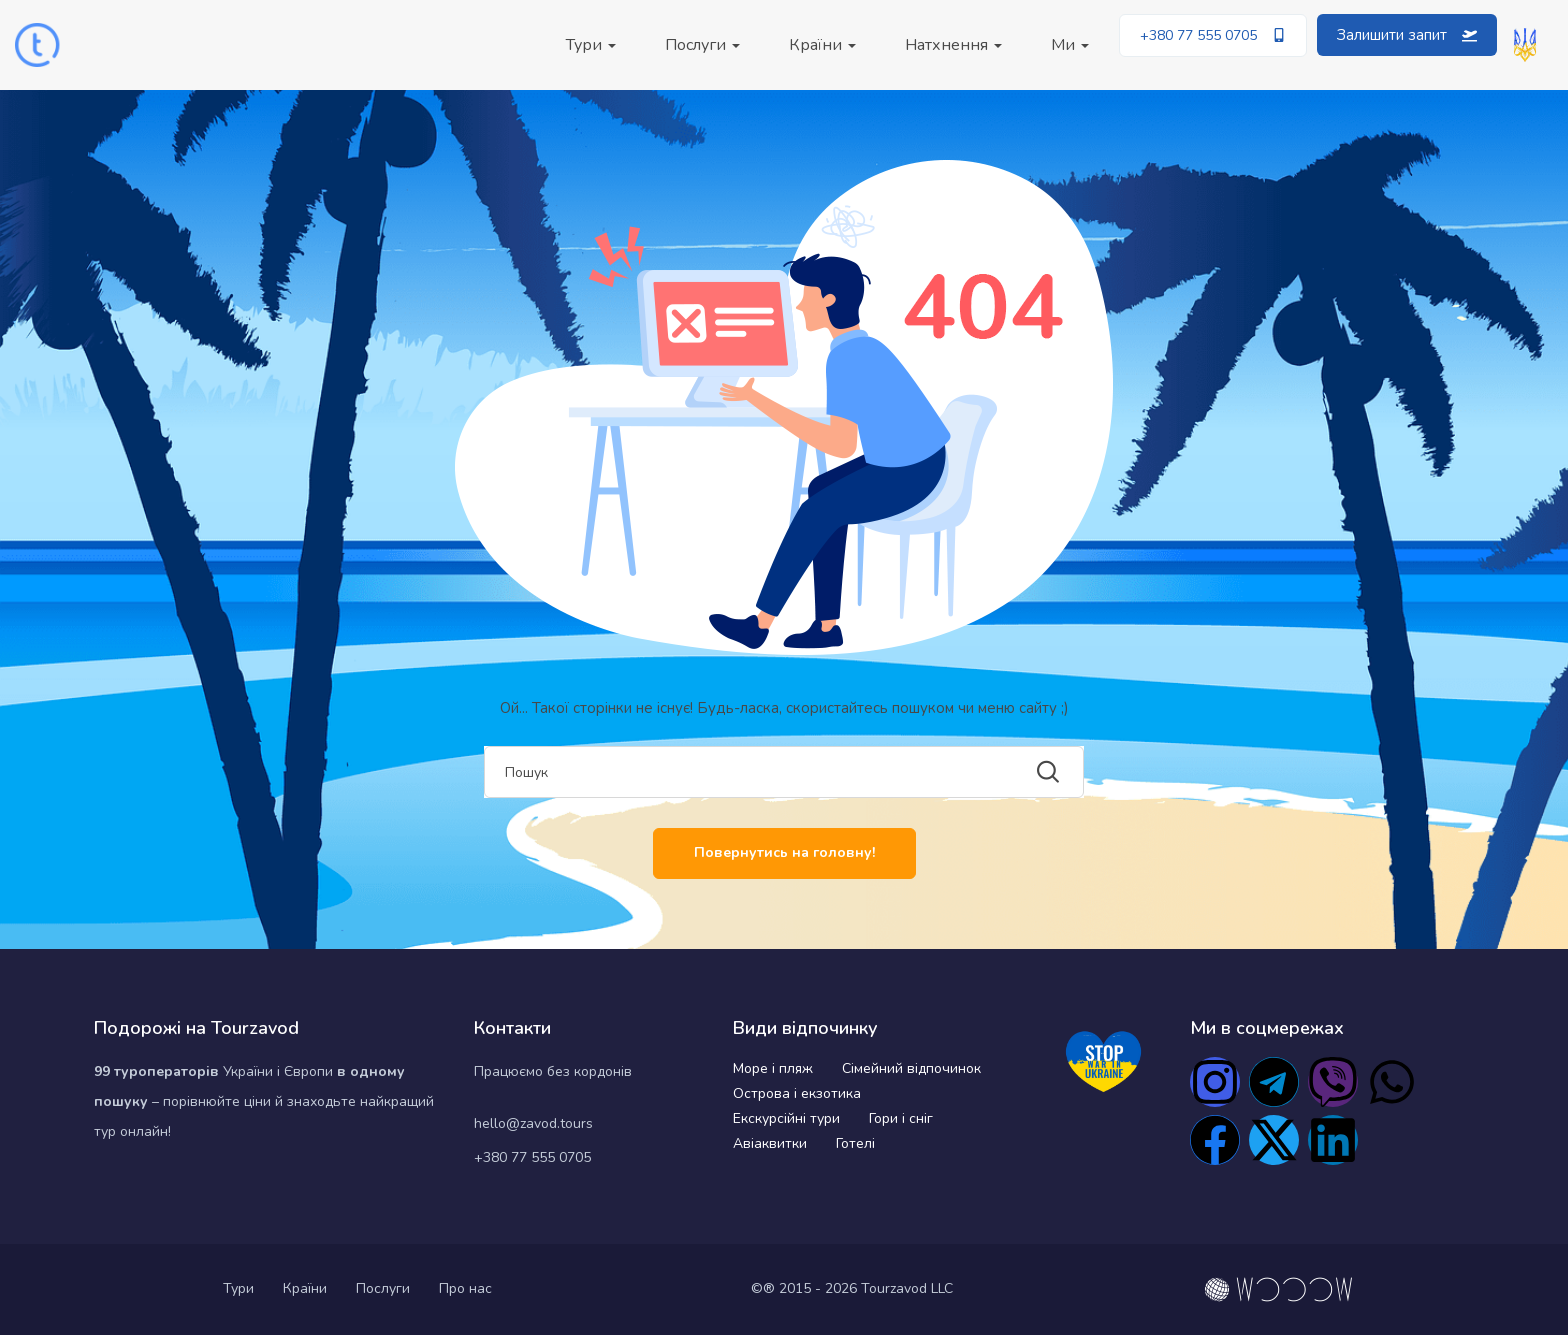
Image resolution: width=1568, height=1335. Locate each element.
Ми (1070, 45)
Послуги (702, 45)
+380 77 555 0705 (532, 1157)
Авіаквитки (770, 1143)
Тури (591, 45)
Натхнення (953, 45)
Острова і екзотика (797, 1093)
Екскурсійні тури (786, 1118)
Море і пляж (773, 1068)
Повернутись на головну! (784, 852)
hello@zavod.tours (533, 1123)
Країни (822, 45)
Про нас (465, 1288)
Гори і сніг (901, 1118)
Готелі (855, 1143)
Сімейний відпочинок (911, 1068)
